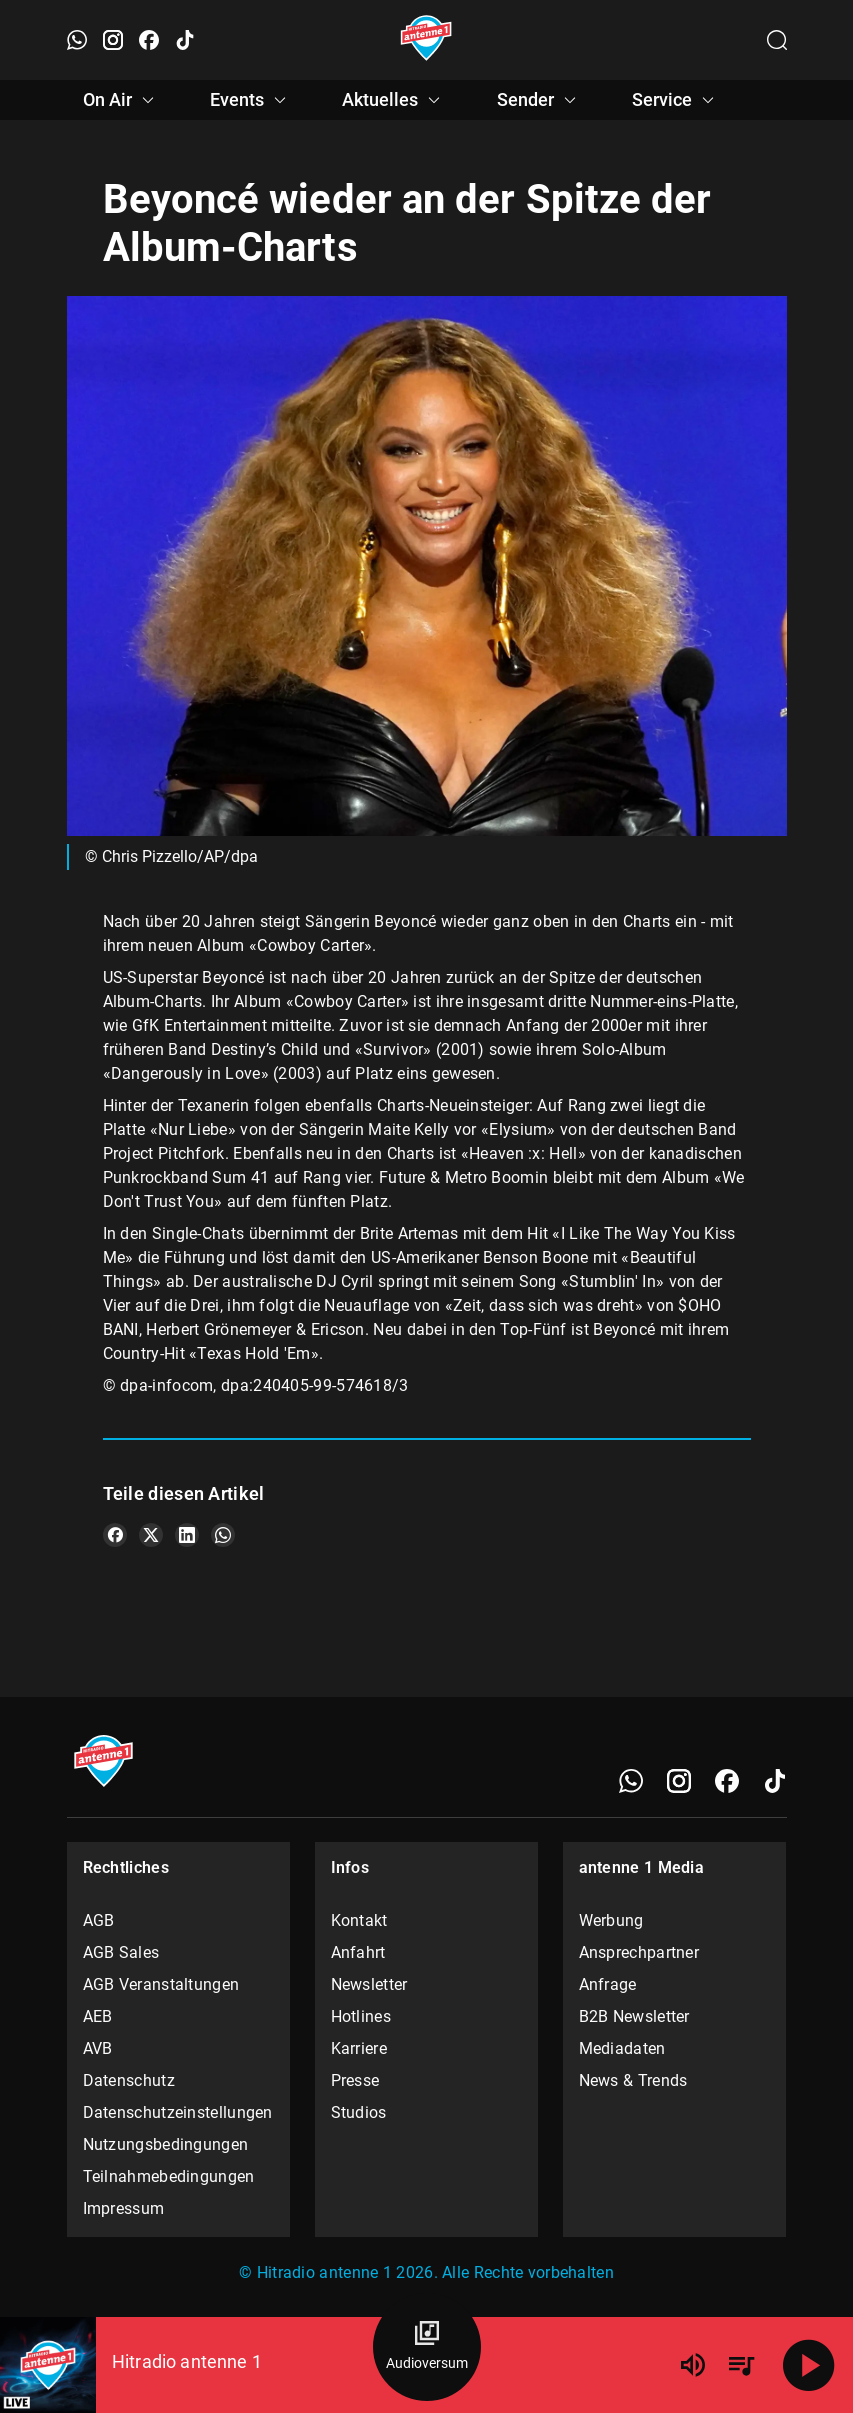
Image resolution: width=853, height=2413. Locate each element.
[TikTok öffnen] (185, 40)
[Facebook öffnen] (149, 40)
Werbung (611, 1920)
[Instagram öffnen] (113, 40)
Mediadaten (622, 2048)
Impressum (124, 2208)
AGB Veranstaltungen (161, 1984)
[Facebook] (727, 1781)
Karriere (359, 2048)
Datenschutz (129, 2080)
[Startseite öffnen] (426, 40)
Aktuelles (394, 100)
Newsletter (369, 1984)
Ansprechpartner (639, 1952)
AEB (98, 2016)
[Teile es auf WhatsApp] (223, 1535)
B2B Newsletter (634, 2016)
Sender (539, 100)
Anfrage (608, 1984)
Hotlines (361, 2016)
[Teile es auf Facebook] (115, 1535)
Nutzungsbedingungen (166, 2144)
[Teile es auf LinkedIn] (187, 1535)
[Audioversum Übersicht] (427, 2347)
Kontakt (359, 1920)
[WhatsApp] (631, 1781)
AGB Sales (121, 1952)
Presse (355, 2080)
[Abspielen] (809, 2365)
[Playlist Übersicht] (741, 2365)
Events (251, 100)
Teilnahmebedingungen (169, 2176)
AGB (99, 1920)
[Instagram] (679, 1781)
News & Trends (633, 2080)
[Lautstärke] (693, 2365)
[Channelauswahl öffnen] (777, 40)
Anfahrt (358, 1952)
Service (676, 100)
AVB (98, 2048)
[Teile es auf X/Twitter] (151, 1535)
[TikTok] (775, 1781)
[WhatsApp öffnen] (77, 40)
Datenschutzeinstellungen (178, 2112)
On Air (121, 100)
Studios (359, 2112)
